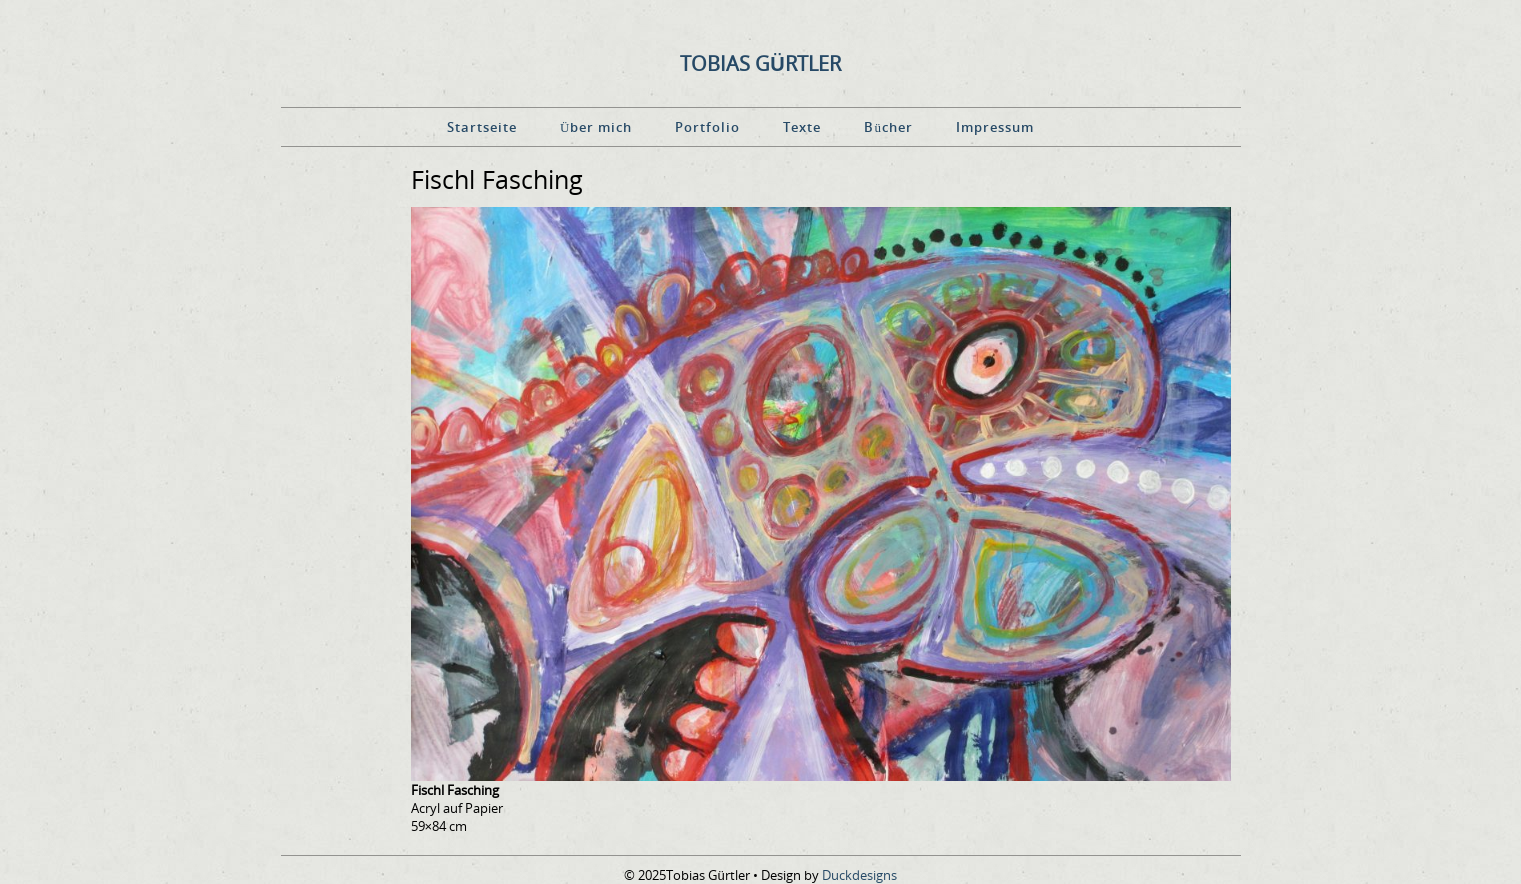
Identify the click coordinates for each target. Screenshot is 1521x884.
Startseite (482, 127)
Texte (802, 127)
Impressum (995, 127)
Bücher (888, 127)
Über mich (596, 127)
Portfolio (707, 127)
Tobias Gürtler (760, 63)
